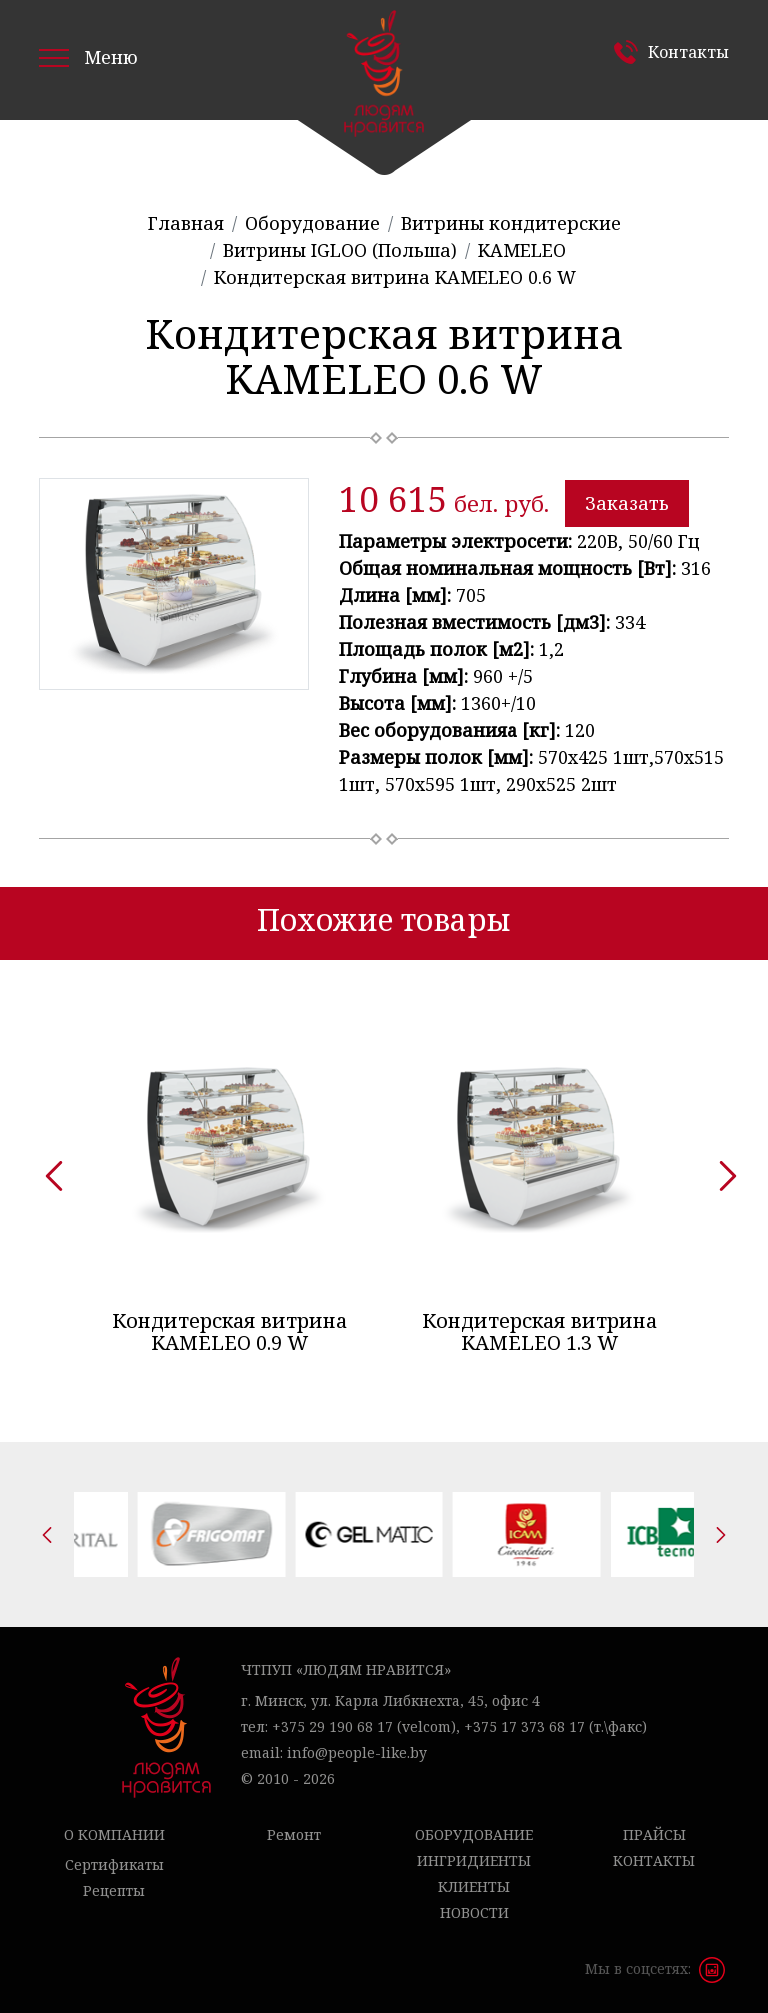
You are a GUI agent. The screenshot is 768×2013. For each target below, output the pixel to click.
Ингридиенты (474, 1860)
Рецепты (114, 1890)
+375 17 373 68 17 (524, 1726)
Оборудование (474, 1834)
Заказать (627, 503)
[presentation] (47, 1169)
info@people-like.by (357, 1752)
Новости (474, 1912)
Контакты (688, 52)
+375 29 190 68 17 (332, 1726)
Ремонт (294, 1834)
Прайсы (654, 1834)
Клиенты (474, 1886)
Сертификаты (114, 1864)
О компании (114, 1834)
